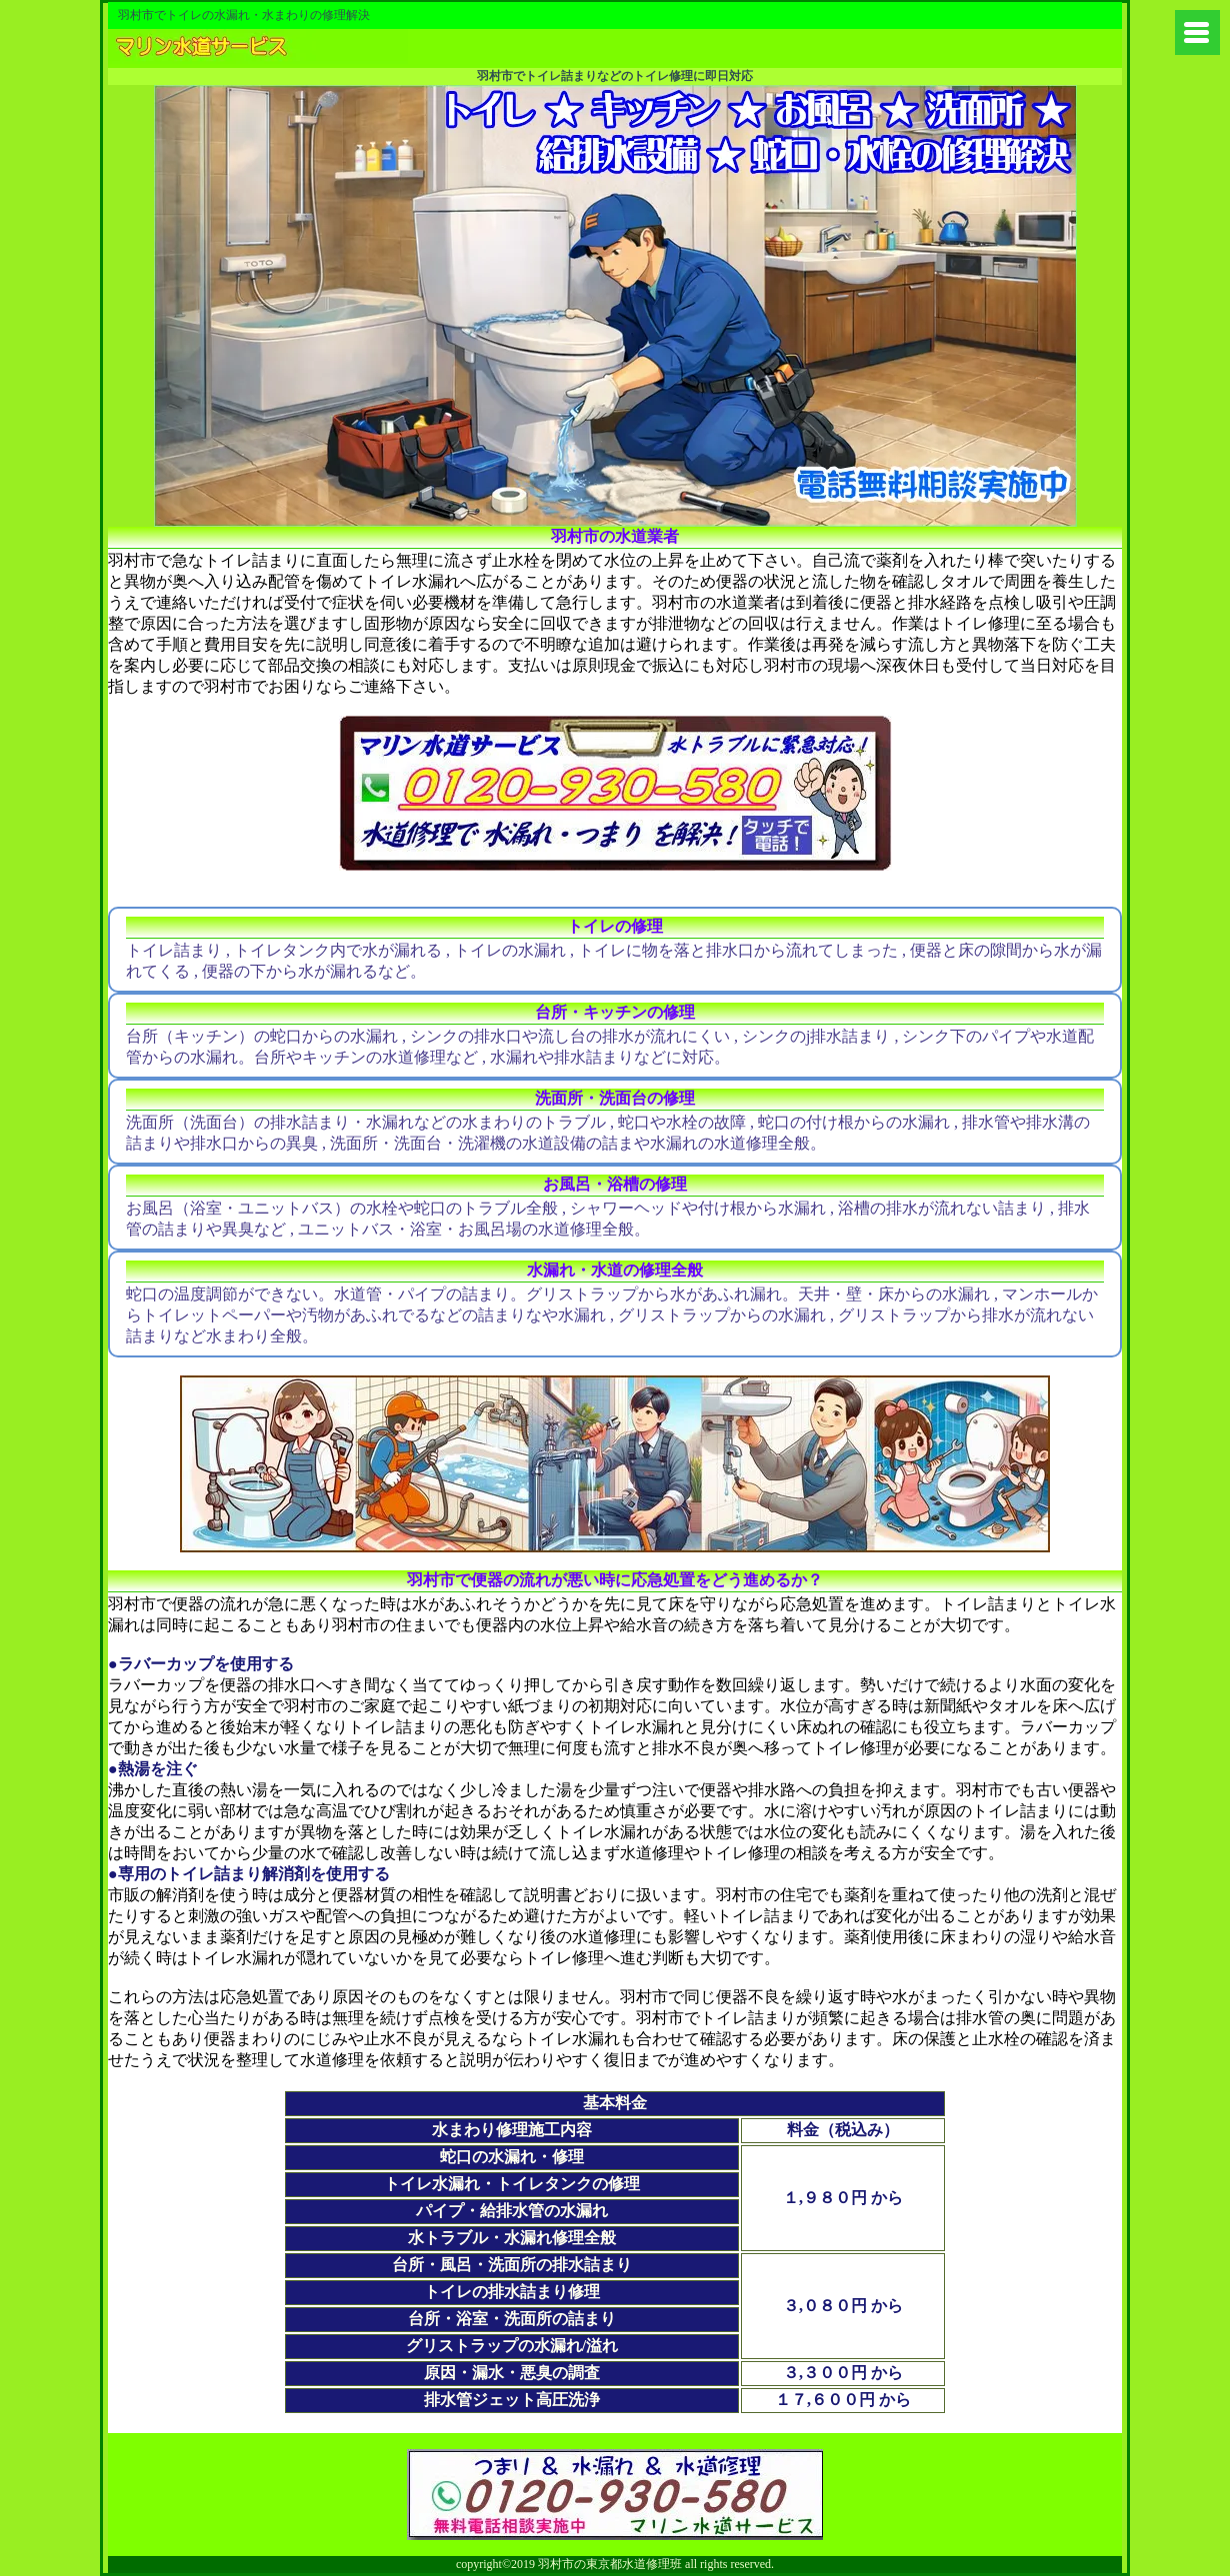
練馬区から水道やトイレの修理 (258, 48)
